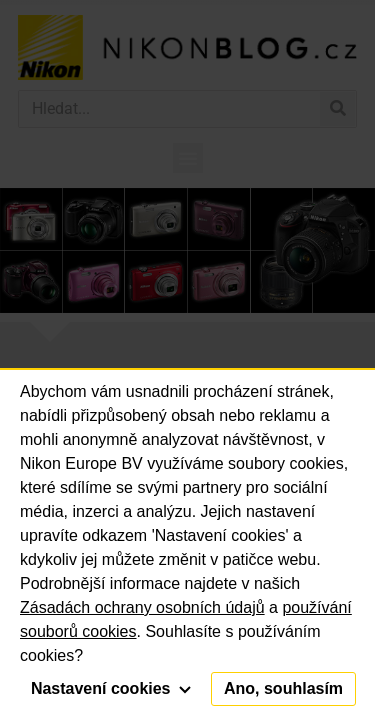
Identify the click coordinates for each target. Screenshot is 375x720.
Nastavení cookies (111, 688)
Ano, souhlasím (283, 688)
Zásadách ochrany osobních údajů (142, 607)
